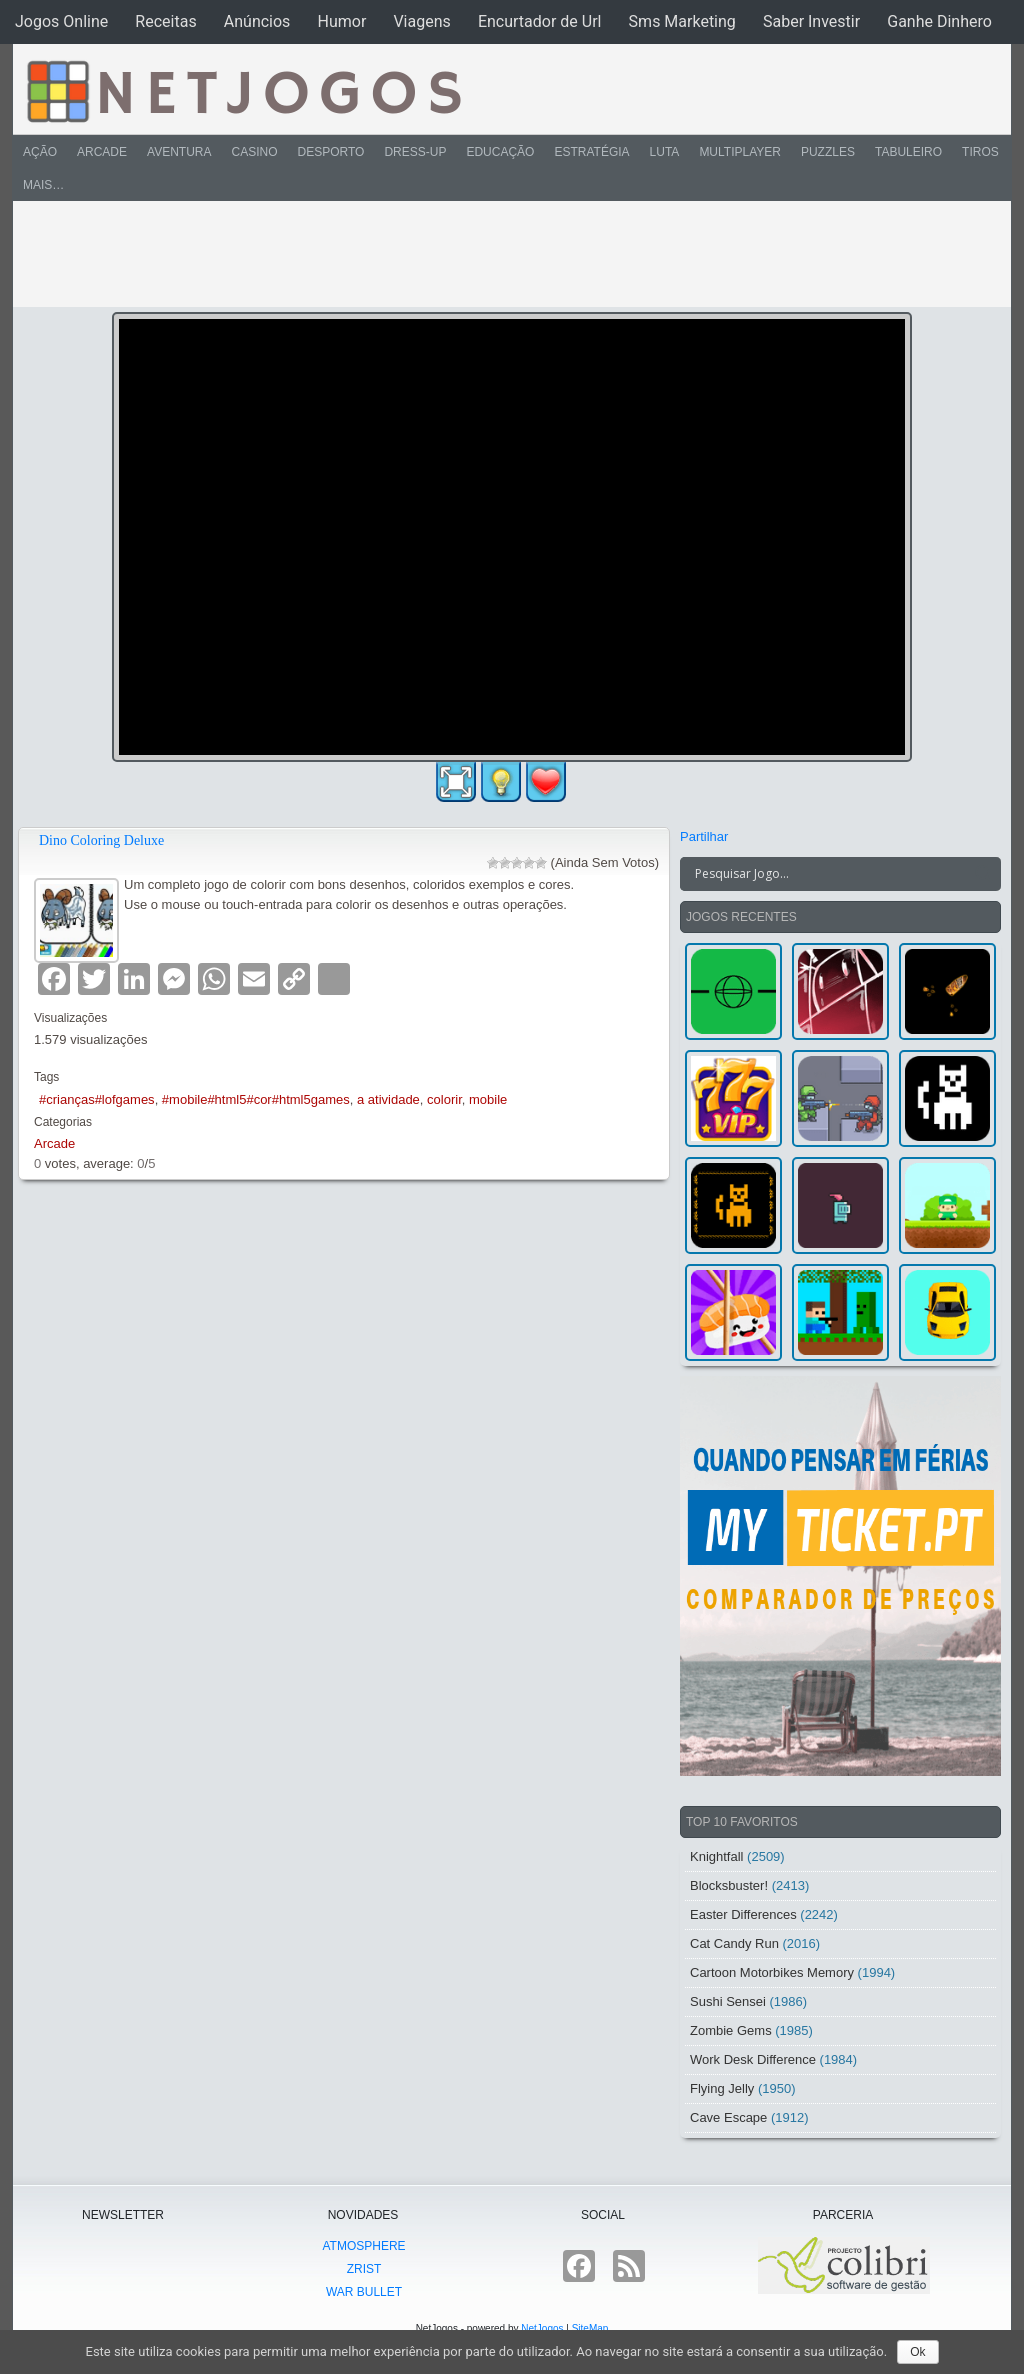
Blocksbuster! (729, 1885)
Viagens (421, 21)
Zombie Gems (731, 2030)
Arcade (102, 152)
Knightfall (716, 1856)
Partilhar (704, 836)
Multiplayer (740, 152)
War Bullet (364, 2292)
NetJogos (542, 2328)
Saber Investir (811, 21)
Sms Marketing (682, 21)
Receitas (165, 21)
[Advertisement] (498, 254)
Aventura (179, 152)
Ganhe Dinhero (939, 21)
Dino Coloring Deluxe (101, 840)
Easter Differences (743, 1914)
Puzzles (828, 152)
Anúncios (257, 21)
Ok (917, 2352)
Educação (500, 152)
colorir (444, 1099)
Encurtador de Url (540, 21)
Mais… (43, 185)
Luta (665, 152)
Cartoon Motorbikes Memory (772, 1972)
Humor (341, 21)
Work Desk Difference (753, 2059)
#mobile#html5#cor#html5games (256, 1099)
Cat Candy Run (734, 1943)
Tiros (980, 152)
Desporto (331, 152)
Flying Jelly (722, 2088)
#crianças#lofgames (97, 1099)
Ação (40, 152)
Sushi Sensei (728, 2001)
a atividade (388, 1099)
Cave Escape (728, 2117)
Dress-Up (415, 152)
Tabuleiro (908, 152)
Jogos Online (61, 21)
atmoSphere (363, 2246)
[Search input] (828, 874)
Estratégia (591, 152)
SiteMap (590, 2328)
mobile (488, 1099)
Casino (254, 152)
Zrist (364, 2269)
